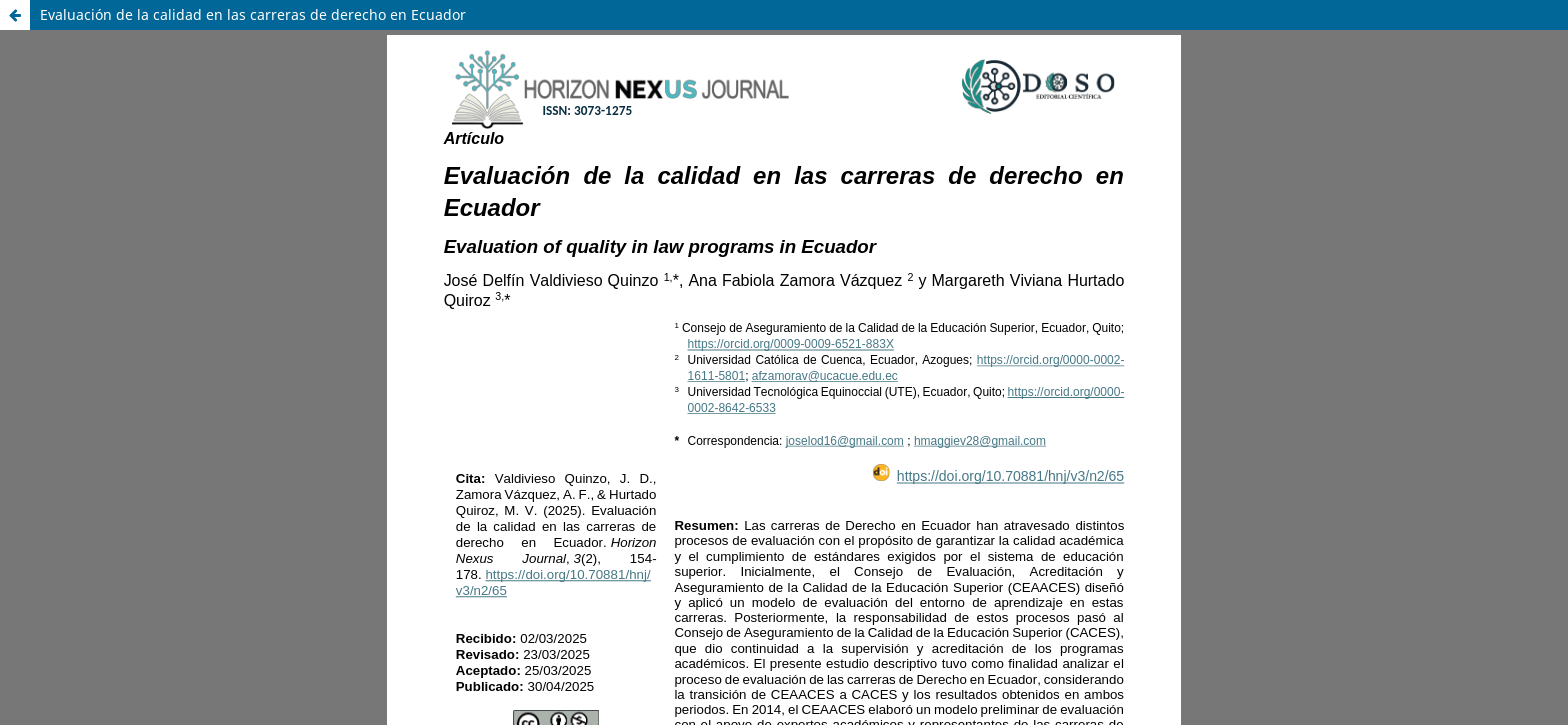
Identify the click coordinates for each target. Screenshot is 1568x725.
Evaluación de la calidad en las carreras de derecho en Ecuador (253, 14)
